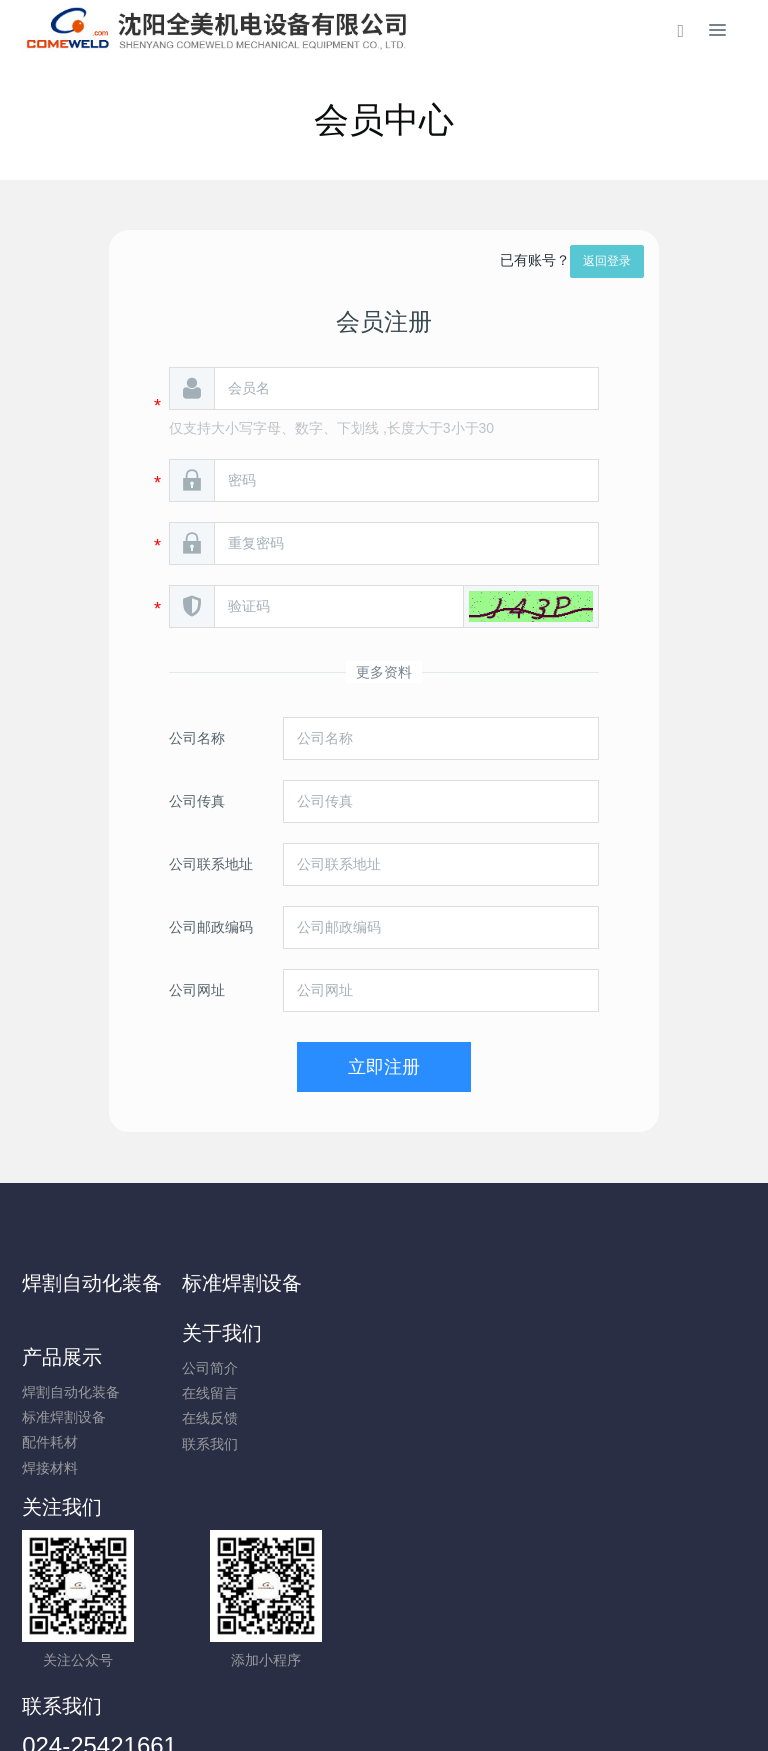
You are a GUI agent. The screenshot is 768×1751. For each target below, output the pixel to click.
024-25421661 (474, 1479)
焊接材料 (613, 1394)
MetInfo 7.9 (351, 1708)
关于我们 (437, 1283)
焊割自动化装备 (92, 1283)
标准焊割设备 (270, 1283)
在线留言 (425, 1343)
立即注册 (384, 1067)
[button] (531, 606)
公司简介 (425, 1318)
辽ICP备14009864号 (384, 1683)
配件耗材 (613, 1368)
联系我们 (425, 1394)
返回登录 (607, 261)
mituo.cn (503, 1708)
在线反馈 (425, 1368)
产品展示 (625, 1283)
